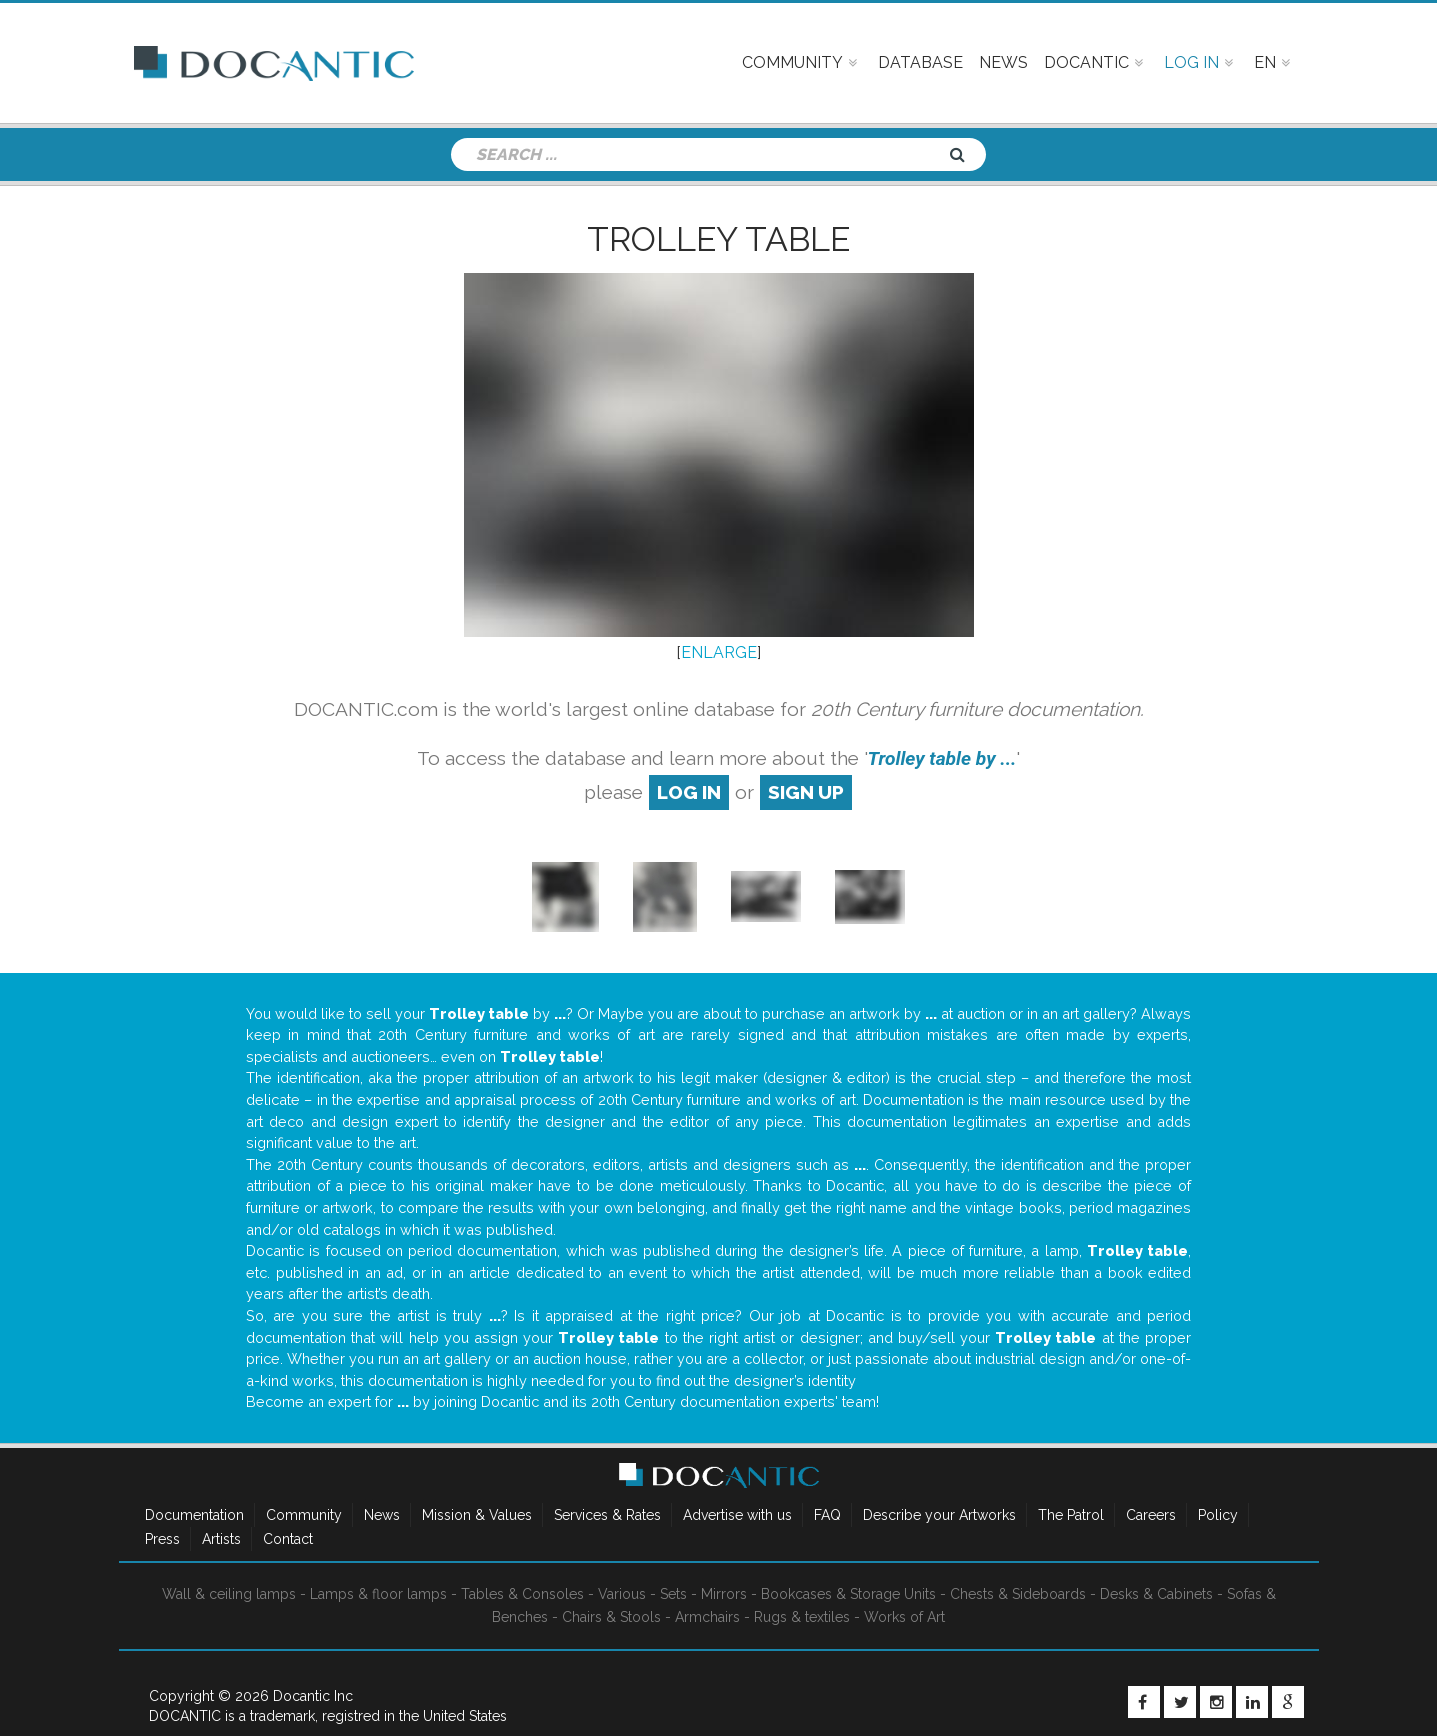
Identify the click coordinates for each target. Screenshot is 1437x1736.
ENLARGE (719, 652)
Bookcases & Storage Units (848, 1594)
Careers (1151, 1515)
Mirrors (724, 1594)
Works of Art (904, 1617)
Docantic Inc (313, 1696)
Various (622, 1594)
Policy (1218, 1515)
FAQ (827, 1515)
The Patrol (1071, 1515)
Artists (221, 1539)
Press (162, 1539)
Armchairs (707, 1617)
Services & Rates (607, 1515)
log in (689, 792)
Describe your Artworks (939, 1515)
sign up (806, 792)
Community (304, 1515)
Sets (673, 1594)
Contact (288, 1539)
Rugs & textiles (802, 1617)
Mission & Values (477, 1515)
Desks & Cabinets (1156, 1594)
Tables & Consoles (522, 1594)
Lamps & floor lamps (378, 1594)
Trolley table (718, 239)
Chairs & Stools (611, 1617)
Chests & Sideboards (1018, 1594)
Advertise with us (737, 1515)
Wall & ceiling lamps (229, 1594)
